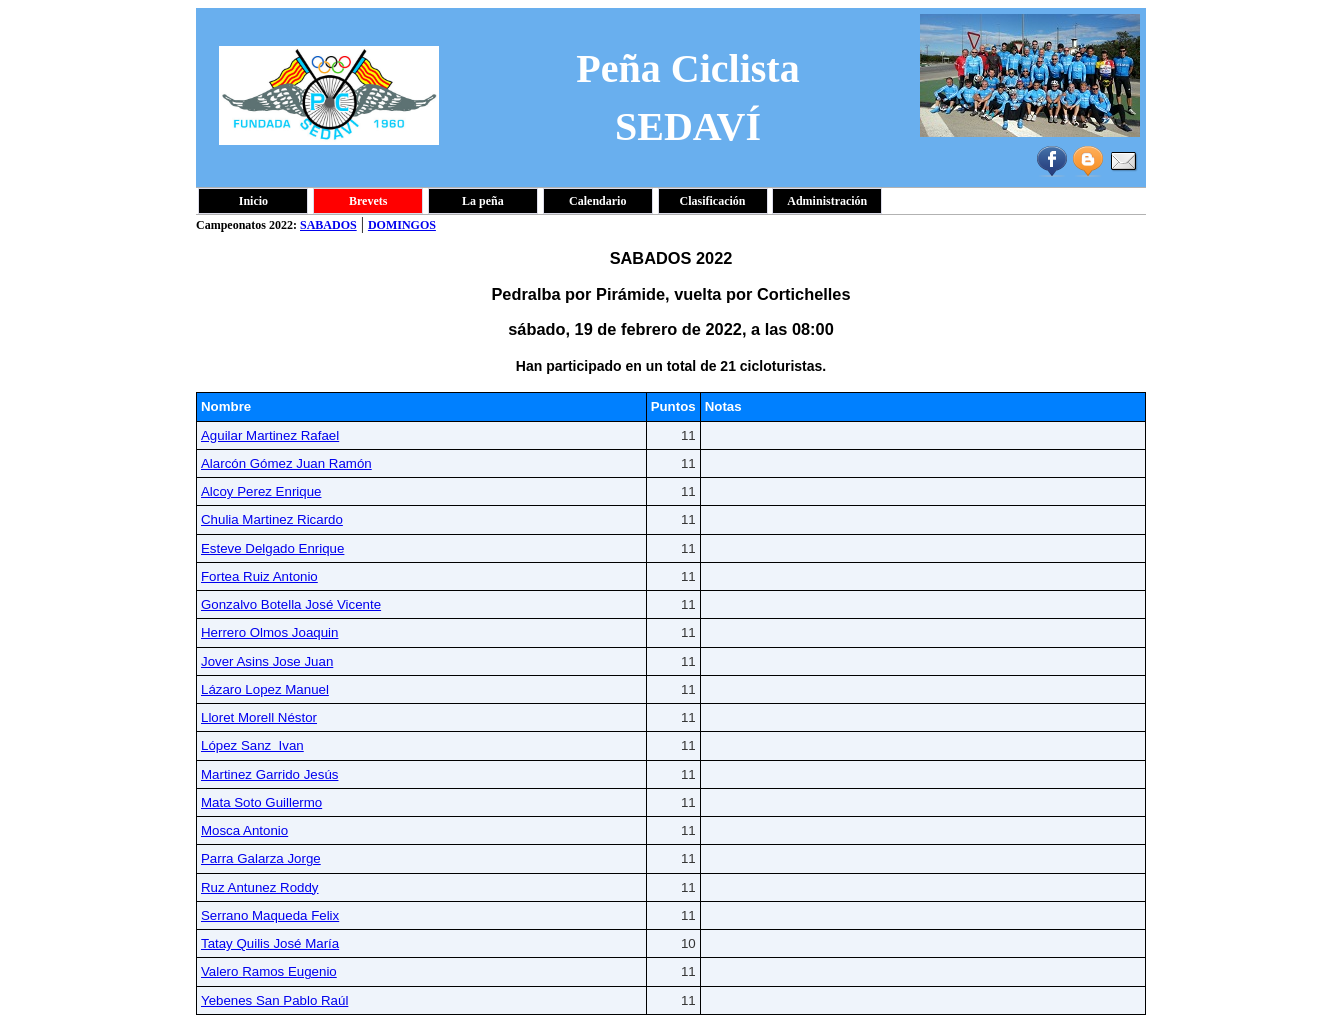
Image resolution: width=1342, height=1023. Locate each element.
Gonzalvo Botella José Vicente (291, 604)
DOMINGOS (402, 225)
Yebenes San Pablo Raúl (274, 1000)
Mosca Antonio (244, 830)
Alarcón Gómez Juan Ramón (286, 463)
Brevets (368, 201)
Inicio (253, 201)
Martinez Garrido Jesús (269, 774)
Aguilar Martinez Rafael (270, 435)
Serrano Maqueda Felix (270, 915)
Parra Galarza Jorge (261, 858)
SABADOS (328, 225)
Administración (827, 201)
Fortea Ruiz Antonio (259, 576)
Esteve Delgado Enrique (272, 548)
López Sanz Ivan (252, 745)
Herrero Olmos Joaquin (269, 632)
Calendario (597, 201)
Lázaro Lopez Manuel (265, 689)
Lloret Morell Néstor (259, 717)
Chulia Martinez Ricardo (272, 519)
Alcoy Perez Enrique (261, 491)
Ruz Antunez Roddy (260, 887)
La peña (483, 201)
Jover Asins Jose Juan (267, 661)
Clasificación (713, 201)
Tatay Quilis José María (270, 943)
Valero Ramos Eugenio (269, 971)
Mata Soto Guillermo (261, 802)
